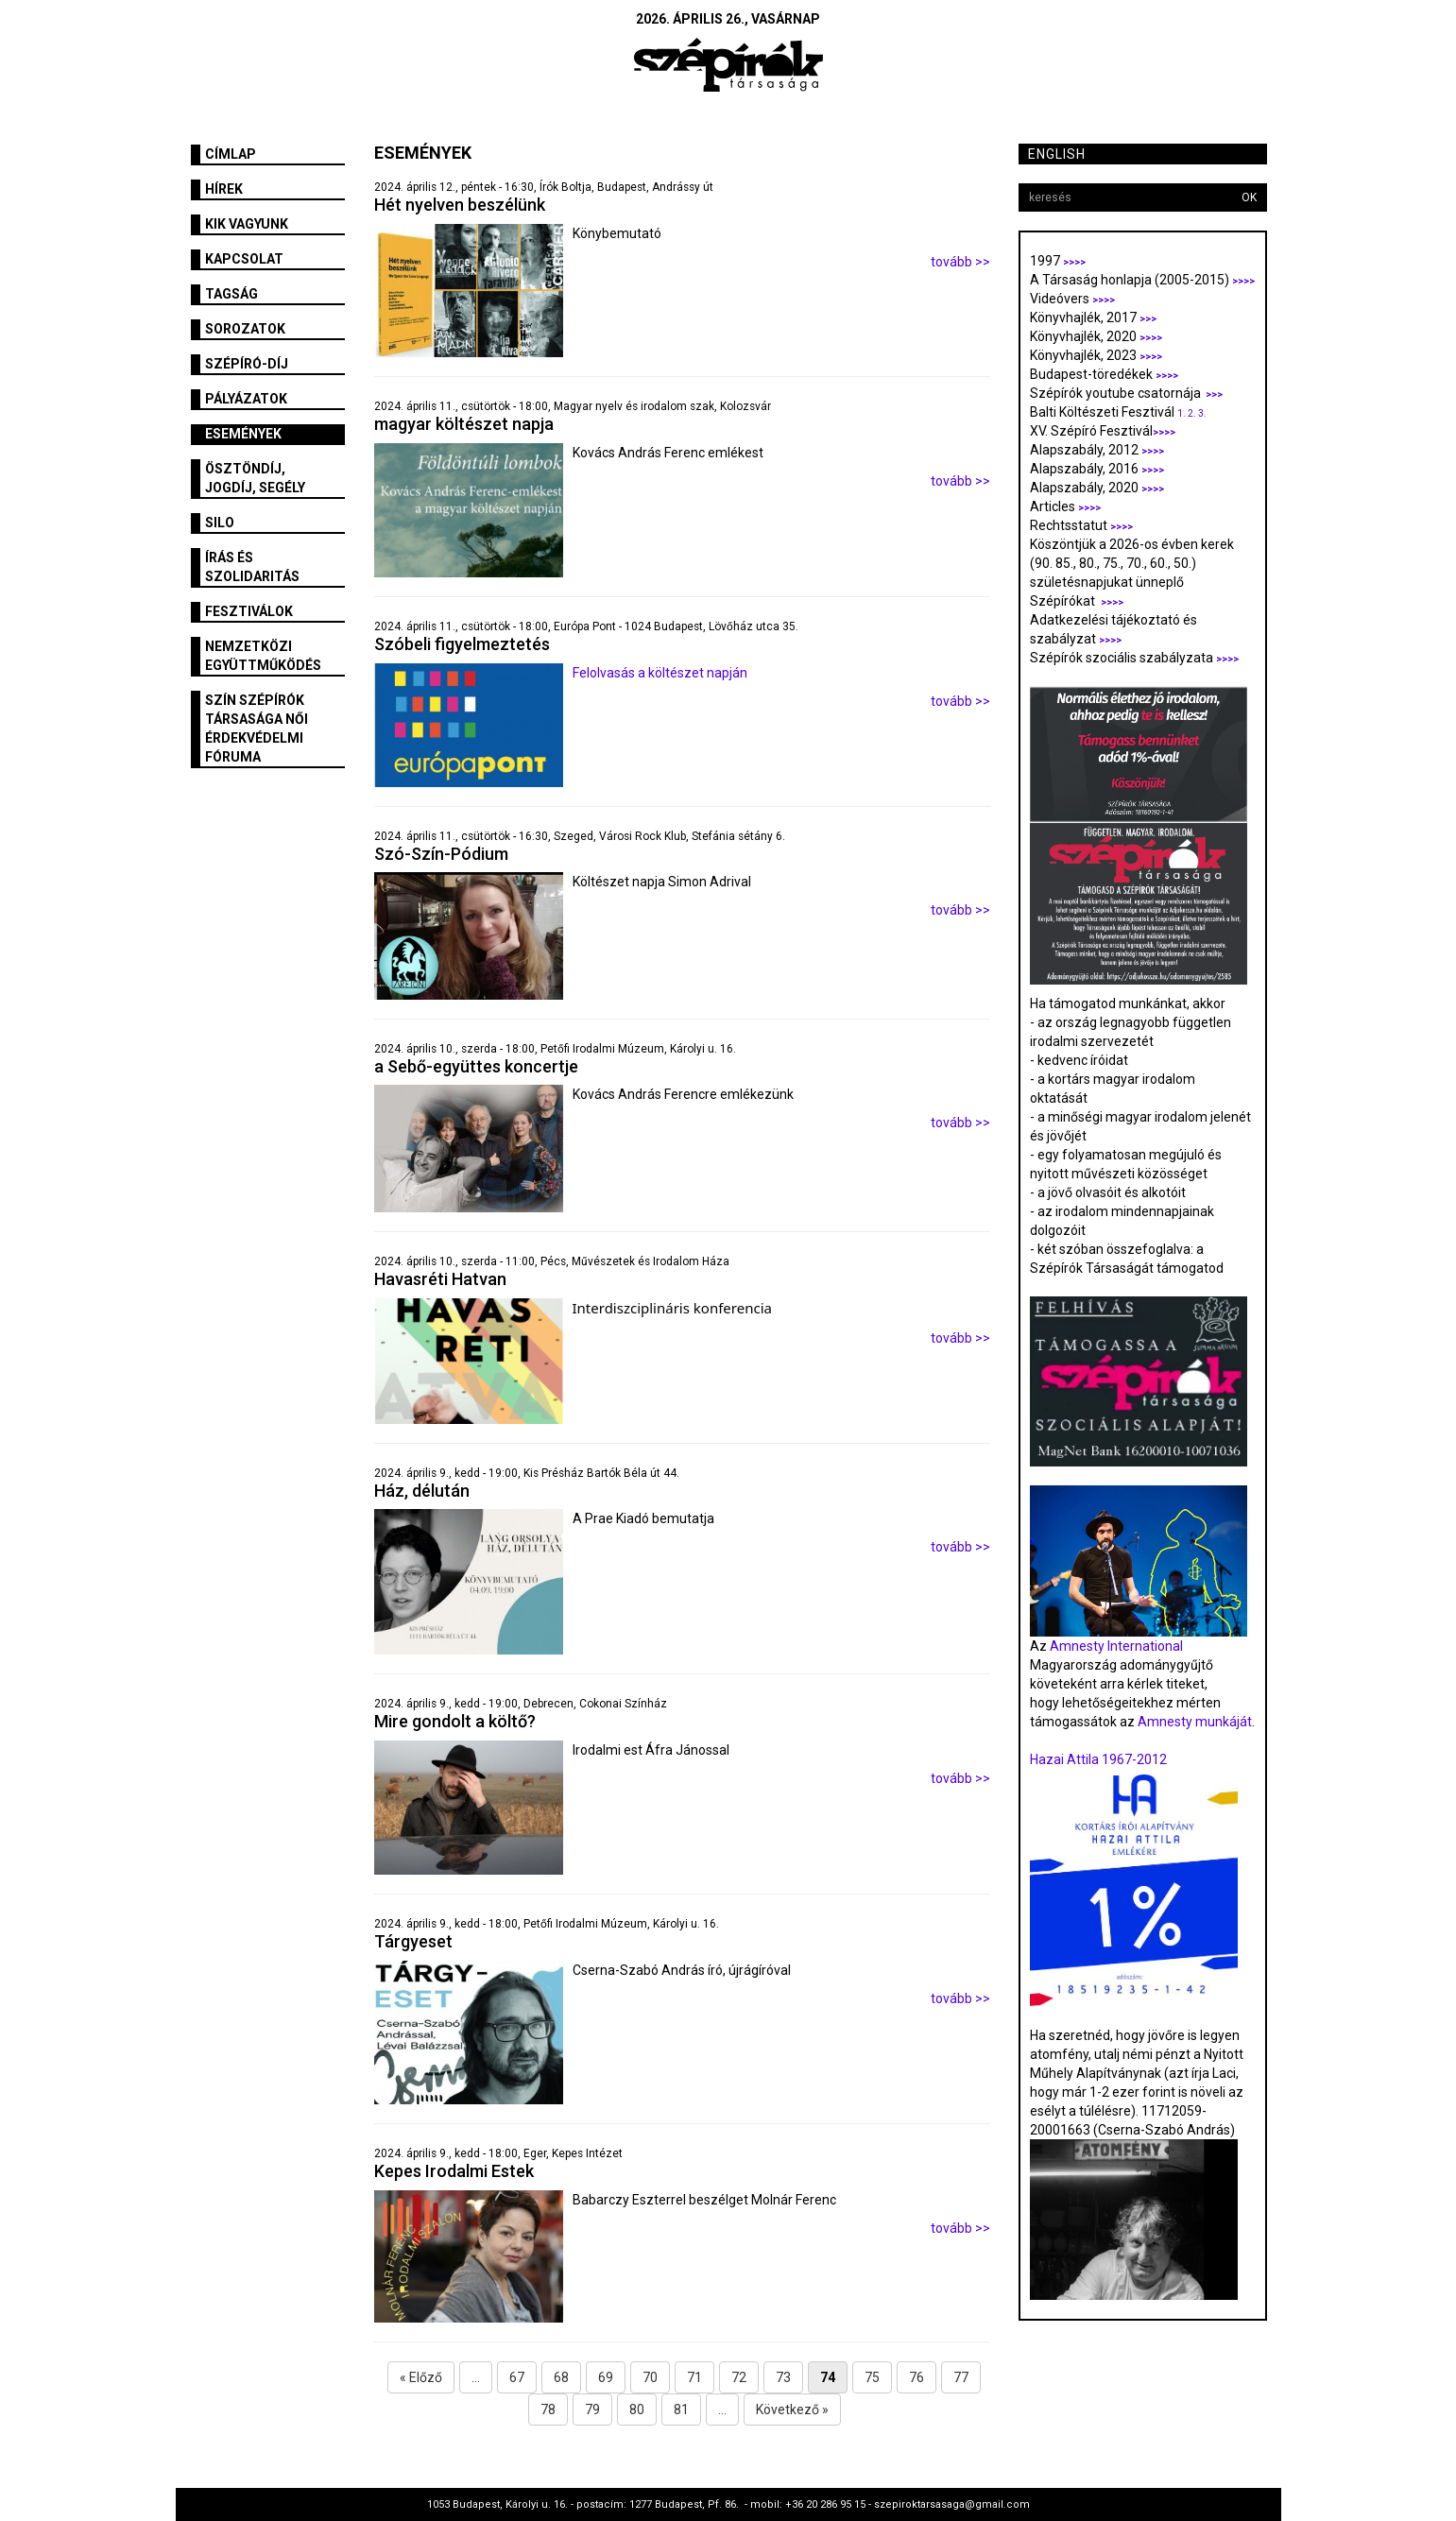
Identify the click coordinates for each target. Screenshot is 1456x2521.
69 (605, 2377)
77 (960, 2377)
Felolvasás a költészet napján (660, 672)
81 (681, 2409)
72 (738, 2377)
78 (548, 2409)
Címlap (230, 154)
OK (1249, 197)
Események (243, 433)
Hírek (224, 189)
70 (650, 2377)
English (1057, 154)
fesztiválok (249, 611)
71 (694, 2377)
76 (916, 2377)
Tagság (231, 293)
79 (592, 2409)
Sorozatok (245, 328)
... (475, 2377)
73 (783, 2377)
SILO (219, 522)
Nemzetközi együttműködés (263, 656)
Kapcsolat (244, 258)
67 (516, 2377)
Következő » (792, 2409)
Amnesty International (1116, 1646)
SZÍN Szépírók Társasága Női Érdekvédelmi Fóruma (256, 728)
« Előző (421, 2377)
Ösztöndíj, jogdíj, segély (255, 478)
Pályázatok (246, 398)
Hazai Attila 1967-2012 (1098, 1759)
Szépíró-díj (246, 363)
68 (561, 2377)
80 (636, 2409)
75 (872, 2377)
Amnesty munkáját (1193, 1721)
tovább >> (960, 261)
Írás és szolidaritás (252, 567)
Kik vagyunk (246, 224)
